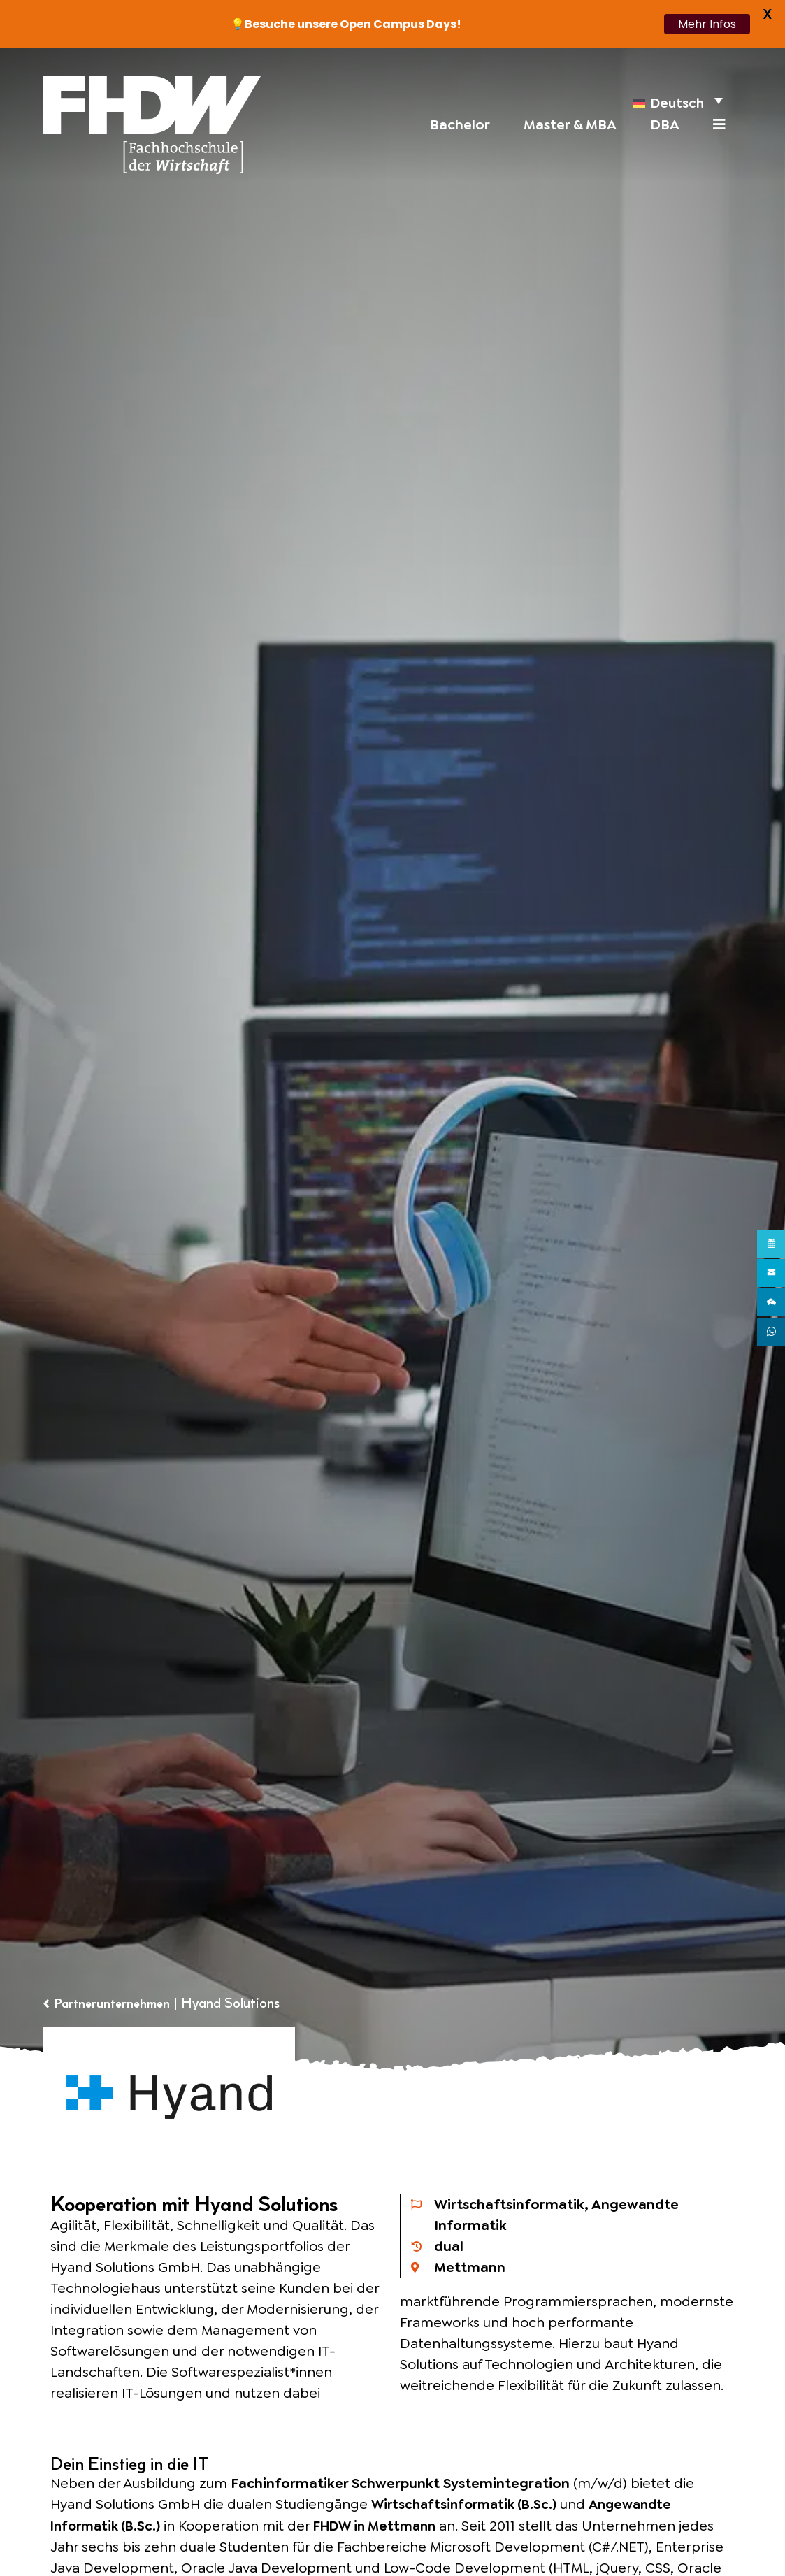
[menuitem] (675, 101)
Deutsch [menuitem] (675, 105)
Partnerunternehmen (116, 2003)
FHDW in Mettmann (386, 2525)
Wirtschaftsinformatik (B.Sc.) (468, 2504)
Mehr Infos (707, 24)
